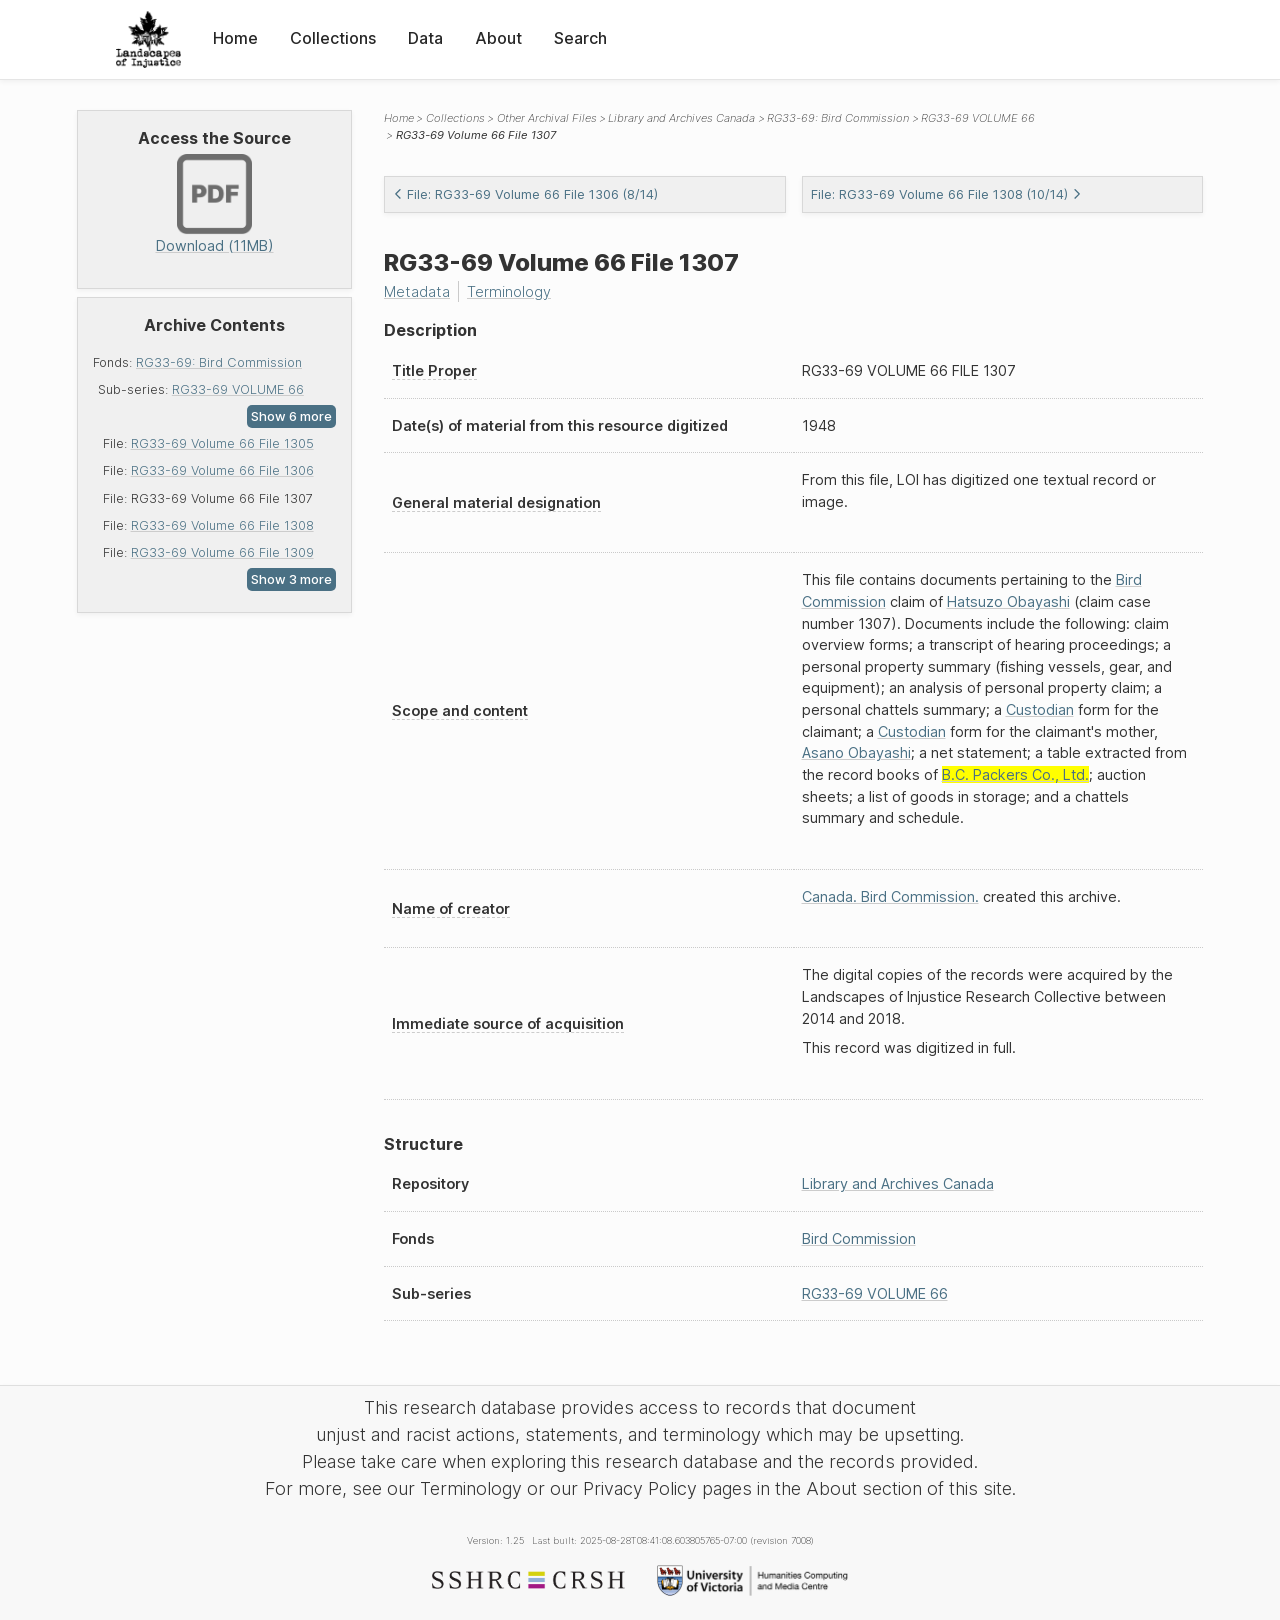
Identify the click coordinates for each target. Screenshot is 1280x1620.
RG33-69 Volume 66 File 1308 (222, 525)
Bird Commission (859, 1238)
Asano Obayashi (856, 752)
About (498, 38)
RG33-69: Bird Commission (219, 362)
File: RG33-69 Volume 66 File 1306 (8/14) (525, 194)
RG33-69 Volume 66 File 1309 (222, 552)
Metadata (417, 291)
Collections (333, 38)
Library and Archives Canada (681, 118)
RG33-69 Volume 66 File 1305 (222, 443)
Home (235, 38)
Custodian (1040, 709)
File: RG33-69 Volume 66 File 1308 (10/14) (946, 194)
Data (425, 38)
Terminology (509, 291)
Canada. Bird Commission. (890, 896)
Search (580, 38)
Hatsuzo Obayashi (1008, 601)
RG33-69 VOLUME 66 (238, 389)
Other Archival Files (547, 118)
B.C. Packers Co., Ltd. (1015, 774)
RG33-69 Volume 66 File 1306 (222, 470)
